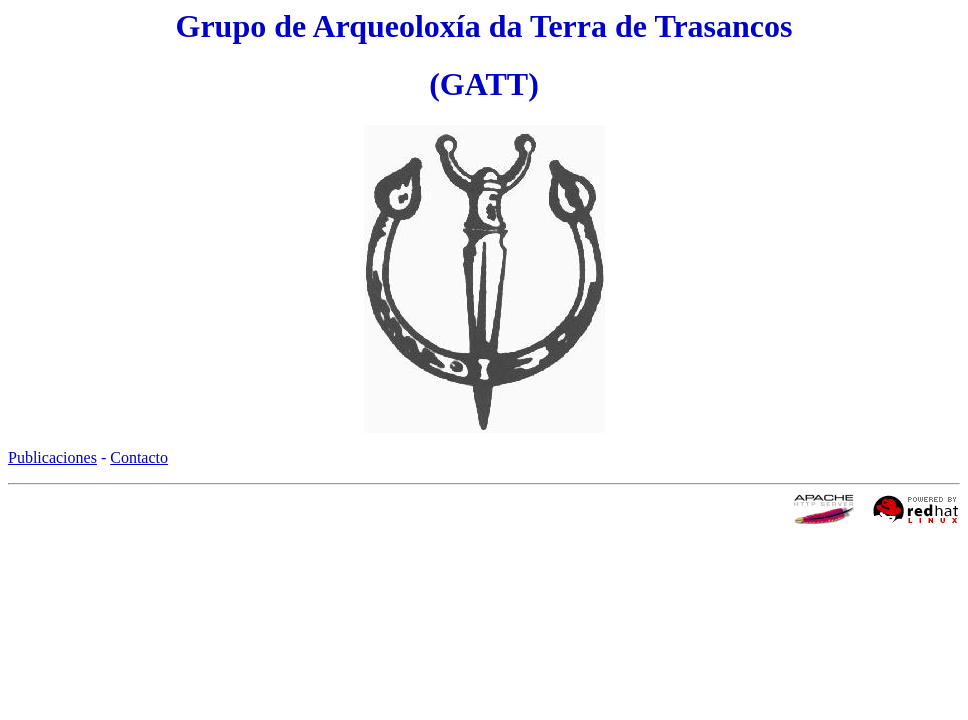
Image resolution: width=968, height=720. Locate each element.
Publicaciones (52, 457)
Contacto (139, 457)
